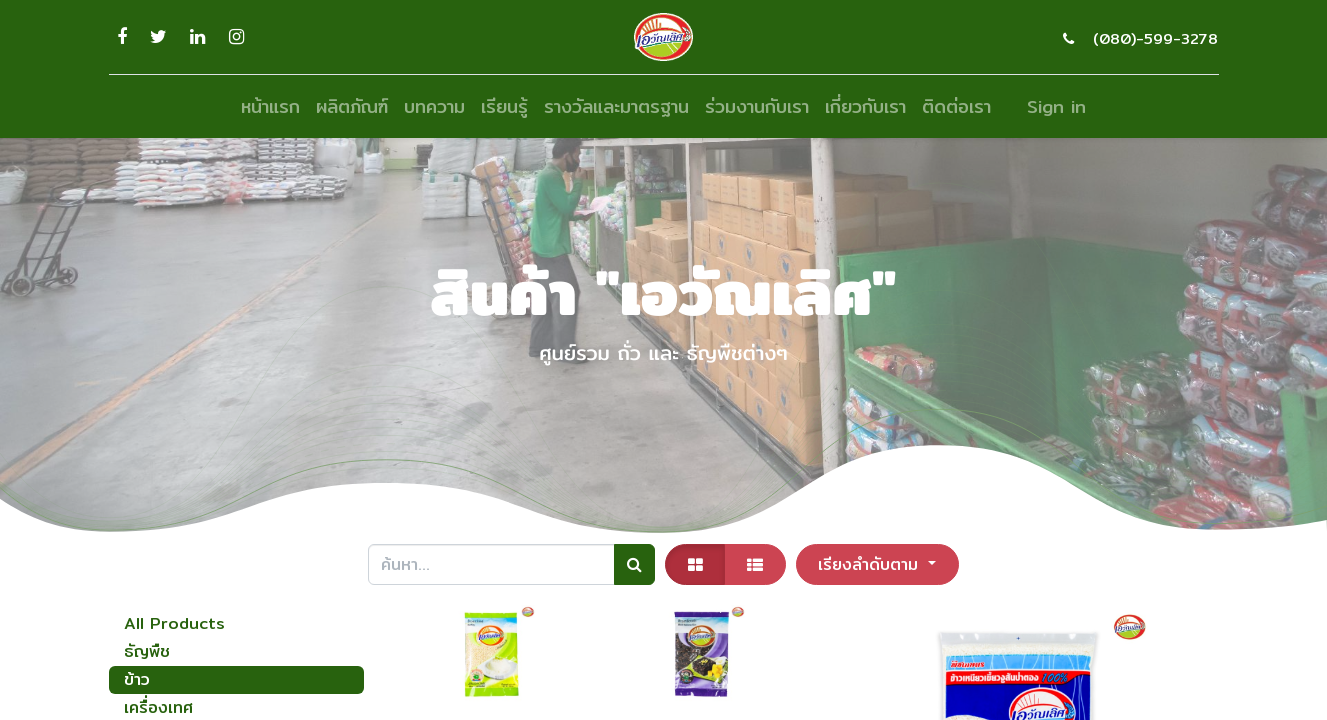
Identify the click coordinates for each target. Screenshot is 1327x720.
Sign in (1056, 106)
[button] (877, 564)
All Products (174, 623)
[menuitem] (270, 106)
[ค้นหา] (634, 564)
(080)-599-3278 (1155, 38)
